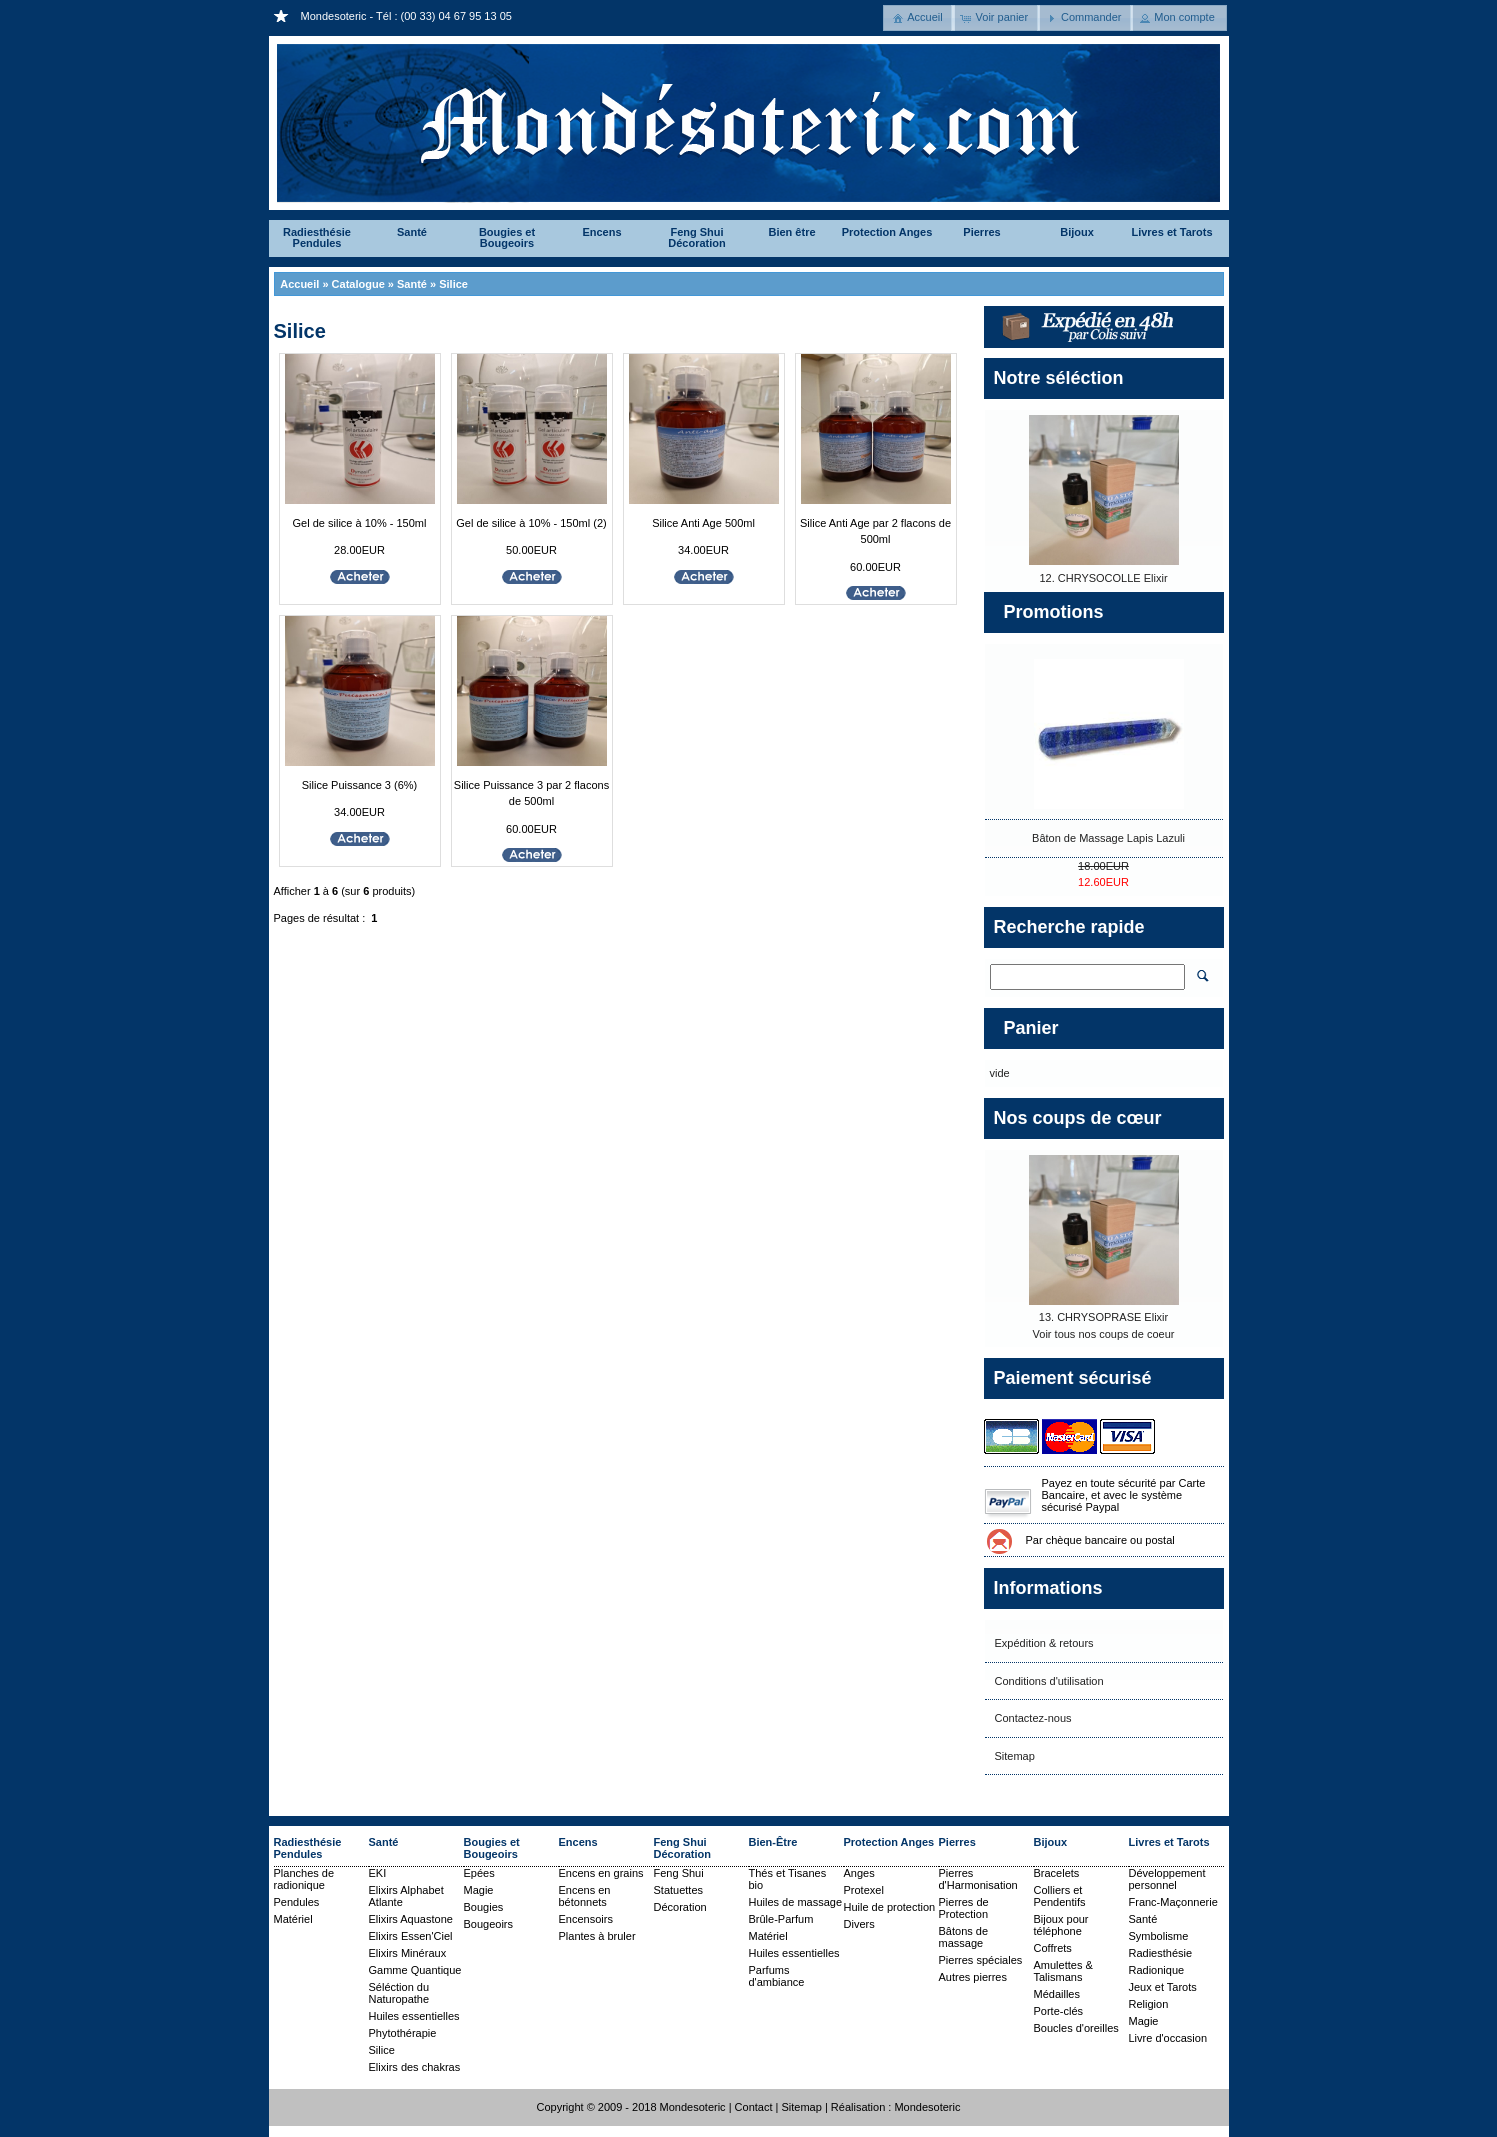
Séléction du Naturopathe (399, 1993)
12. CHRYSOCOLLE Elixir (1103, 578)
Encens (601, 232)
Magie (479, 1890)
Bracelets (1057, 1873)
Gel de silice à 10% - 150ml (360, 523)
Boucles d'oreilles (1076, 2028)
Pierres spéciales (981, 1960)
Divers (859, 1924)
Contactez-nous (1033, 1718)
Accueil (299, 284)
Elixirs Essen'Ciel (411, 1936)
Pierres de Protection (964, 1908)
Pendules (297, 1902)
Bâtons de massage (964, 1937)
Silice (453, 284)
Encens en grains (601, 1873)
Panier (1031, 1028)
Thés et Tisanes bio (788, 1879)
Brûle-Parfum (781, 1919)
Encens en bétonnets (585, 1896)
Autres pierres (973, 1977)
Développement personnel (1167, 1879)
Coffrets (1053, 1948)
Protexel (864, 1890)
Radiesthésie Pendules (317, 237)
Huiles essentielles (414, 2016)
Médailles (1057, 1994)
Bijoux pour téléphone (1061, 1925)
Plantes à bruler (597, 1936)
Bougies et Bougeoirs (507, 237)
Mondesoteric (927, 2107)
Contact (754, 2107)
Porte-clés (1059, 2011)
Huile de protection (890, 1907)
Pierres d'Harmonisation (978, 1879)
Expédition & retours (1044, 1643)
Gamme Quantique (415, 1970)
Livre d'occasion (1168, 2038)
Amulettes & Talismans (1063, 1971)
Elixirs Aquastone (411, 1919)
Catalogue (358, 284)
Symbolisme (1159, 1936)
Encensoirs (586, 1919)
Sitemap (1015, 1756)
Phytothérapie (403, 2033)
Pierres (981, 232)
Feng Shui (679, 1873)
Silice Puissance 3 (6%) (360, 785)
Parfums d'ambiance (777, 1976)
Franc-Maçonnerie (1173, 1902)
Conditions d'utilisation (1049, 1681)
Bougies (484, 1907)
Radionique (1157, 1970)
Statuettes (679, 1890)
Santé (412, 232)
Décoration (680, 1907)
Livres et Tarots (1171, 232)
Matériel (293, 1919)
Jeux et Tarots (1163, 1987)
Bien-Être (773, 1842)
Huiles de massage (796, 1902)
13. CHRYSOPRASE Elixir (1103, 1317)
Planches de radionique (304, 1879)
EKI (378, 1873)
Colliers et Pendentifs (1060, 1896)
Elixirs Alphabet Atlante (406, 1896)
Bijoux (1077, 232)
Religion (1149, 2004)
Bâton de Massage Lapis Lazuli (1108, 838)
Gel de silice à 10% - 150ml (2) (531, 523)
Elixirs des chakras (415, 2067)
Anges (859, 1873)
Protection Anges (887, 232)
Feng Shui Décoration (696, 237)
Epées (479, 1873)
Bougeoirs (489, 1924)
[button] (919, 18)
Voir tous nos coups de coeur (1104, 1334)
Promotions (1054, 612)
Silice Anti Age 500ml (703, 523)
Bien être (791, 232)
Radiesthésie (1161, 1953)
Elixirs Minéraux (408, 1953)
